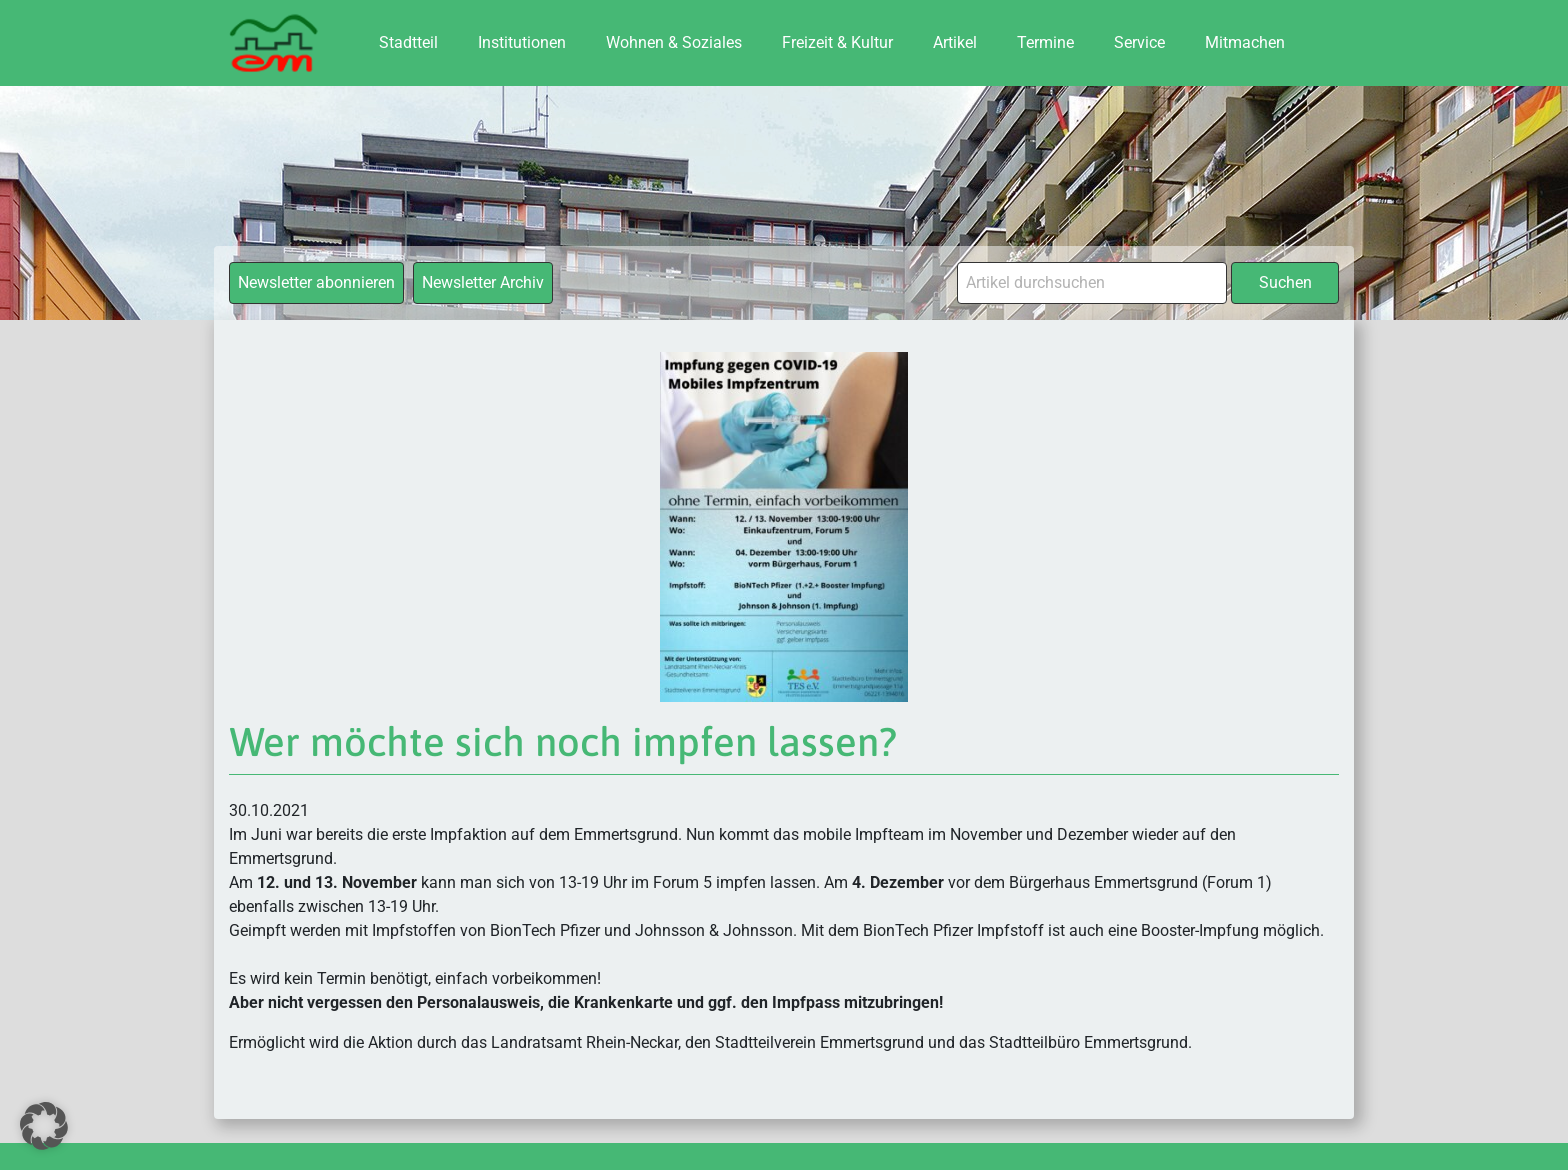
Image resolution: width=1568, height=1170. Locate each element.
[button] (44, 1126)
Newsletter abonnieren (316, 282)
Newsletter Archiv (483, 282)
